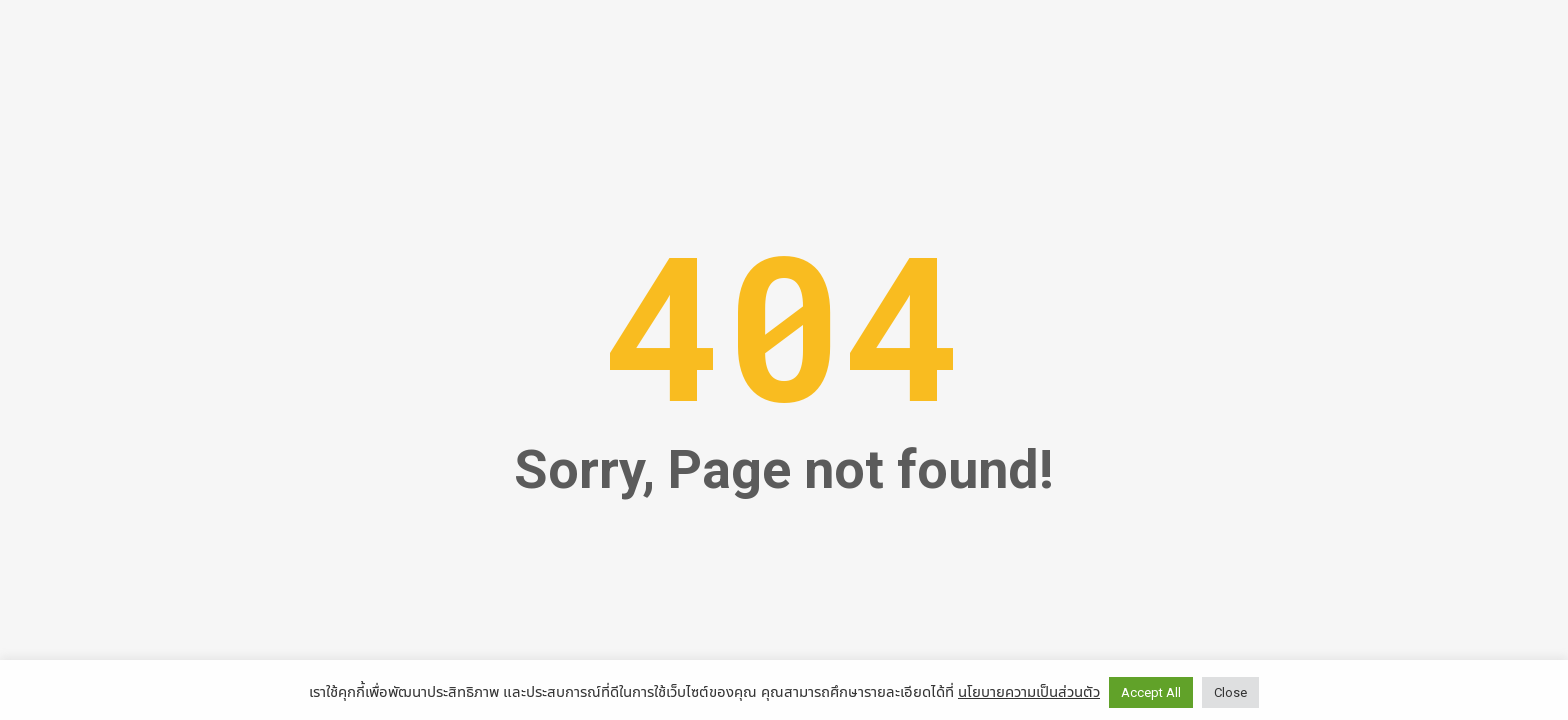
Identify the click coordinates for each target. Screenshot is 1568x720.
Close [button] (1230, 692)
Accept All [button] (1151, 692)
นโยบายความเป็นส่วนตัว (1029, 691)
